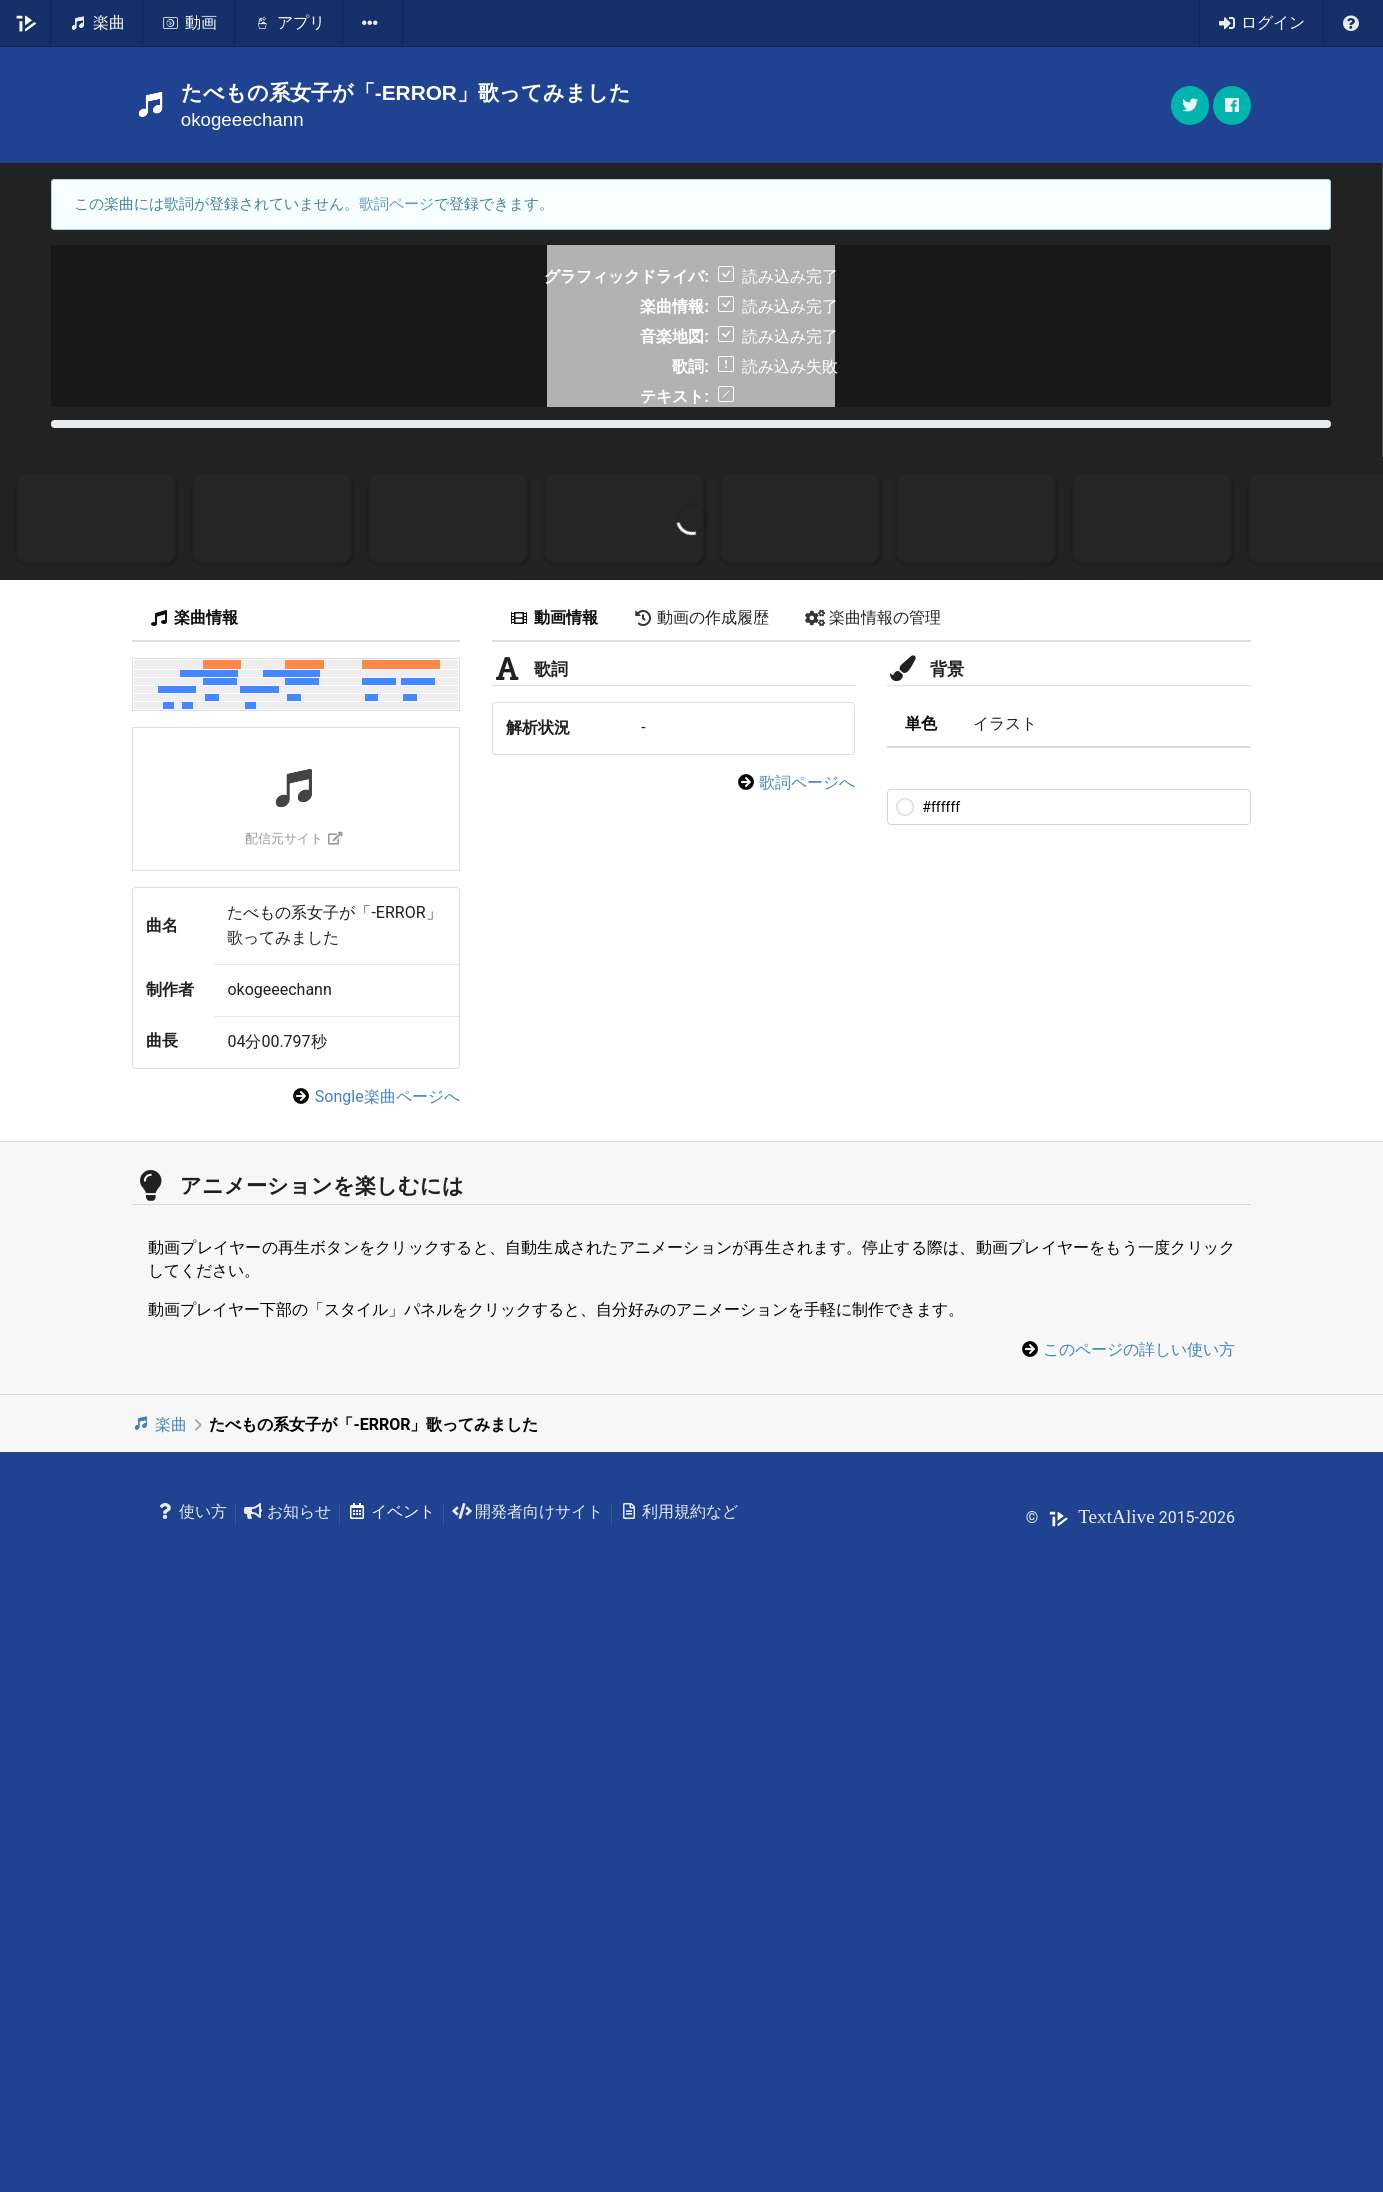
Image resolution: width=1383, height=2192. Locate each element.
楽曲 (159, 1982)
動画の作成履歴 (702, 1175)
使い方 (191, 2069)
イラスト (1005, 1281)
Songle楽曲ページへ (387, 1654)
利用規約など (679, 2069)
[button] (1232, 105)
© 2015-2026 (1130, 2075)
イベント (391, 2069)
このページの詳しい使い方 (1139, 1907)
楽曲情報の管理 (873, 1175)
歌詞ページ (396, 204)
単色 (921, 1281)
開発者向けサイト (527, 2069)
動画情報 (554, 1175)
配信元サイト (293, 1396)
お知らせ (287, 2069)
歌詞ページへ (807, 1340)
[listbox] (373, 23)
